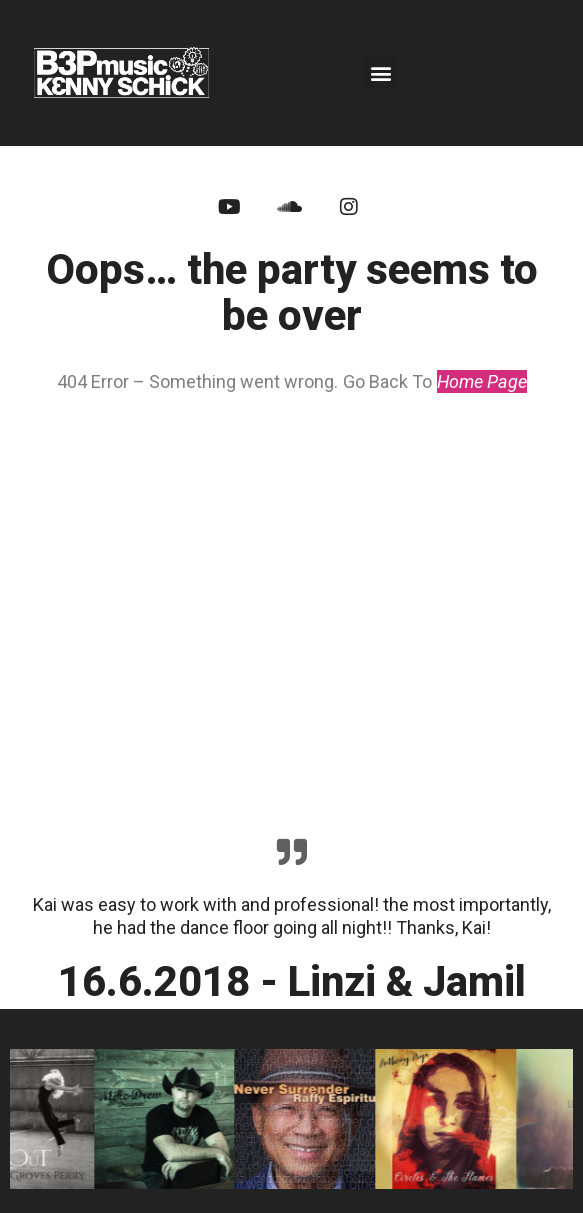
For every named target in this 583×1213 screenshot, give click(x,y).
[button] (380, 72)
